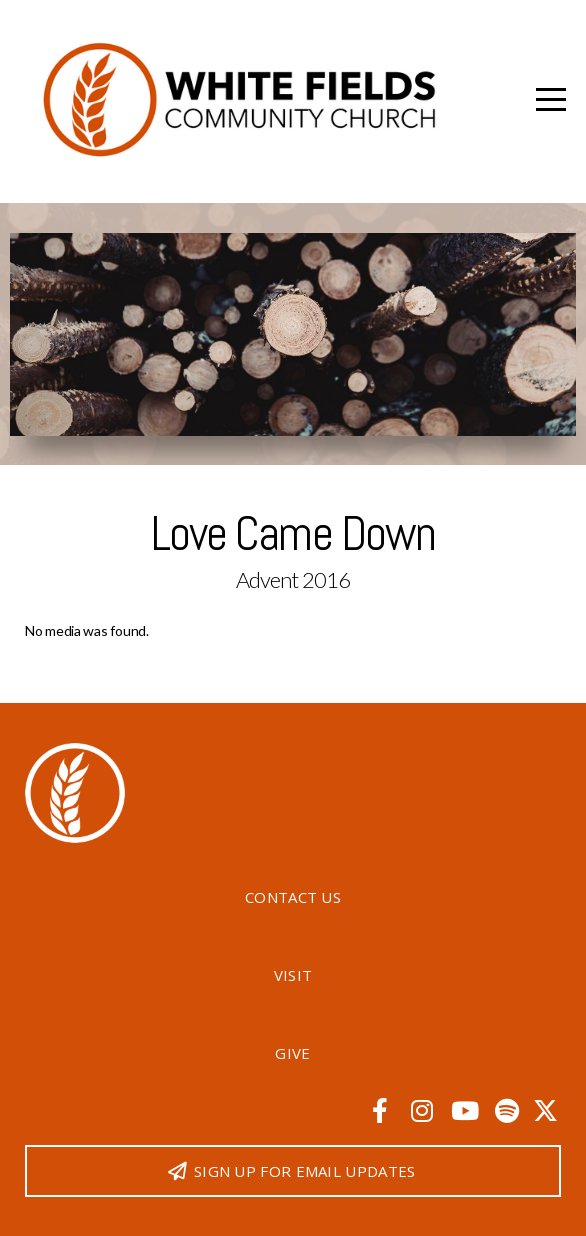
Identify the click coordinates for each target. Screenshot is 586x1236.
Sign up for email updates (291, 1171)
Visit (293, 975)
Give (292, 1053)
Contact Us (293, 897)
